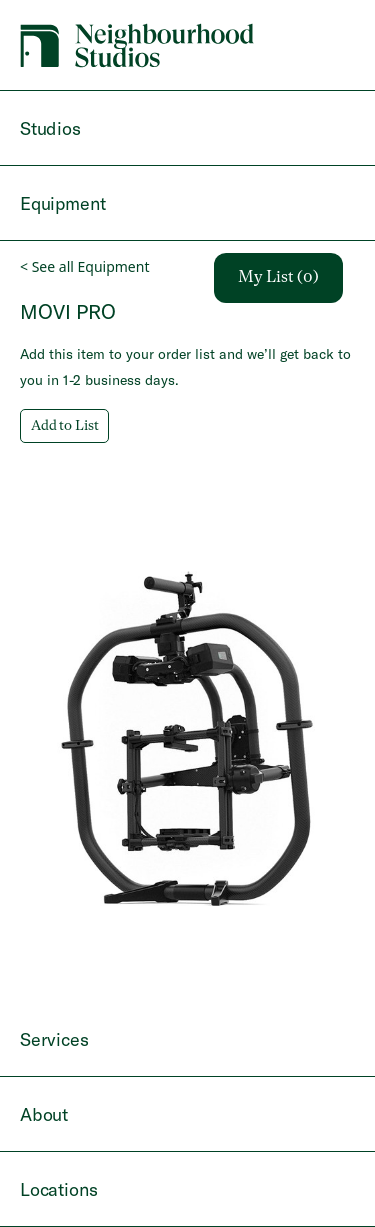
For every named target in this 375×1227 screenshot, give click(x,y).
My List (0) (278, 278)
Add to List (64, 426)
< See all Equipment (84, 266)
